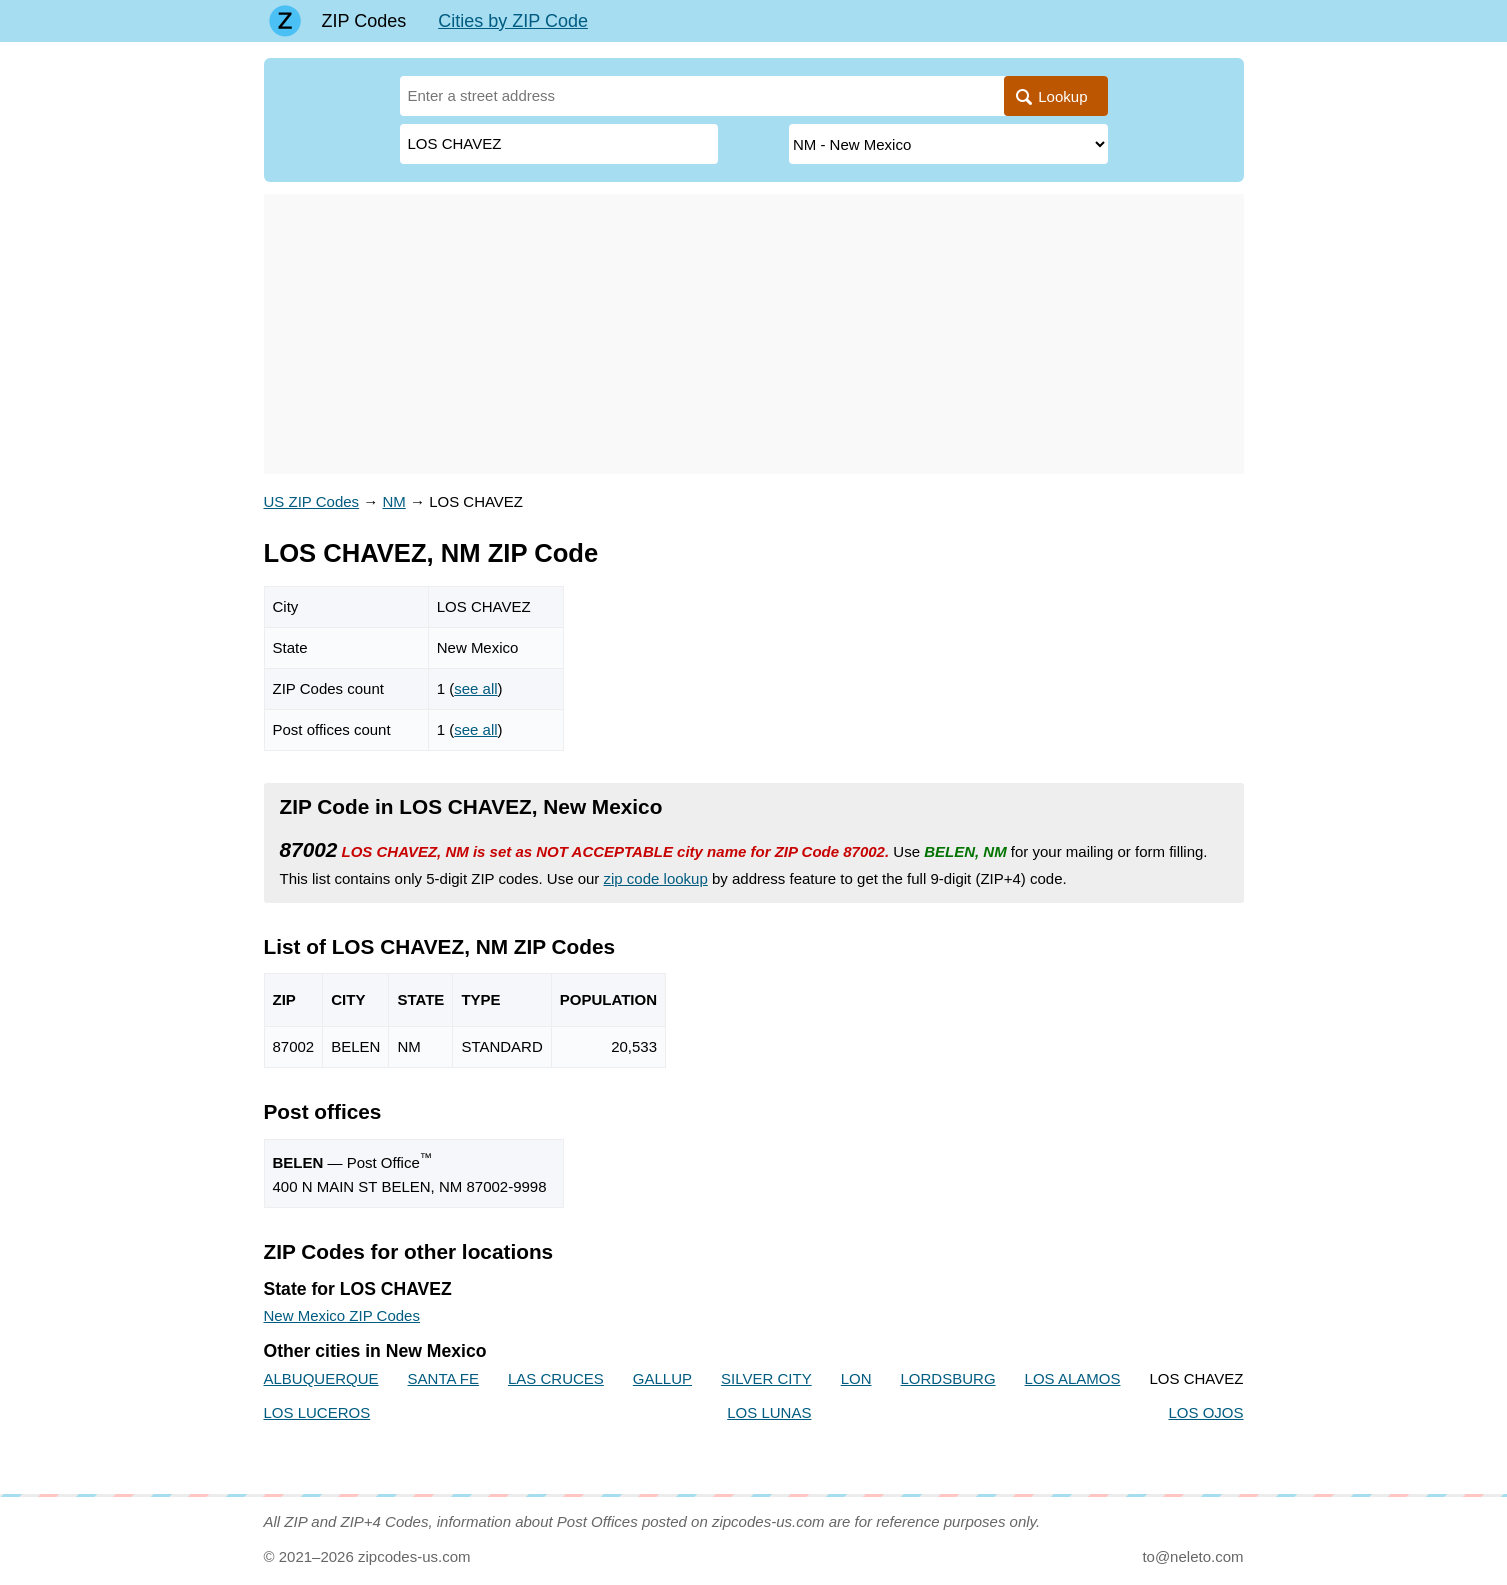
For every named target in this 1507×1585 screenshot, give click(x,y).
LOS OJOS (1205, 1412)
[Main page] (285, 21)
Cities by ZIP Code (513, 21)
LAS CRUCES (556, 1378)
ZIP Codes (364, 21)
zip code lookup (656, 878)
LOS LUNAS (769, 1412)
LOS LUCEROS (317, 1412)
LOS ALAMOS (1073, 1378)
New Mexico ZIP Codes (342, 1315)
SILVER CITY (766, 1378)
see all (475, 688)
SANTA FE (443, 1378)
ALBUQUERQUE (321, 1378)
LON (856, 1378)
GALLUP (662, 1378)
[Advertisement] (754, 334)
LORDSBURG (948, 1378)
